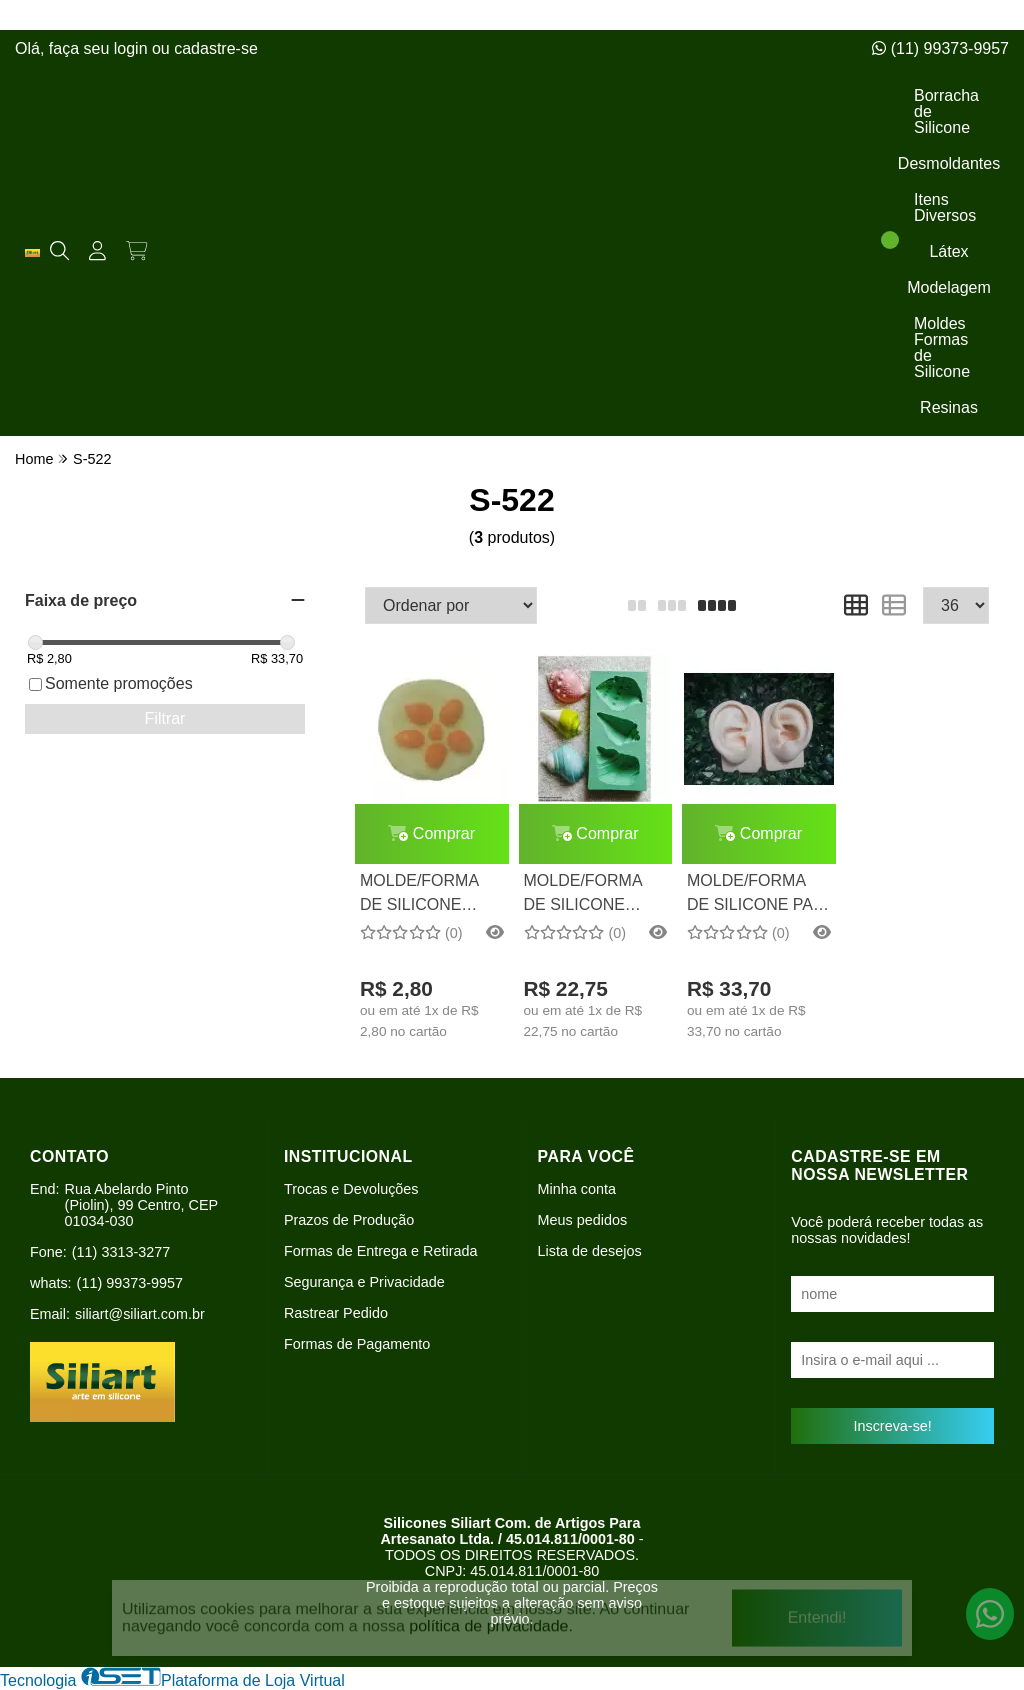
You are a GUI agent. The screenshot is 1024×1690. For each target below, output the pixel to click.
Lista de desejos (590, 1251)
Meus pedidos (583, 1220)
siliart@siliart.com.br (140, 1314)
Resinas (949, 407)
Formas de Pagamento (357, 1344)
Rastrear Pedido (336, 1313)
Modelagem (949, 287)
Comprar (431, 833)
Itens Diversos (945, 207)
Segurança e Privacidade (364, 1282)
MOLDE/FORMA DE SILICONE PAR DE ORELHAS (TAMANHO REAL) (756, 895)
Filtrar (165, 718)
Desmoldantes (949, 163)
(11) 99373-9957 (940, 48)
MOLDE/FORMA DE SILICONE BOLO (419, 895)
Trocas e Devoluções (351, 1189)
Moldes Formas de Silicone (942, 347)
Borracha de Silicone (946, 111)
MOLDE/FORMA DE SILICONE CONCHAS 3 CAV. (590, 895)
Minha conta (577, 1189)
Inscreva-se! (892, 1426)
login (133, 48)
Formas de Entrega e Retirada (381, 1251)
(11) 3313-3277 (121, 1252)
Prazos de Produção (349, 1220)
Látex (948, 251)
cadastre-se (216, 48)
